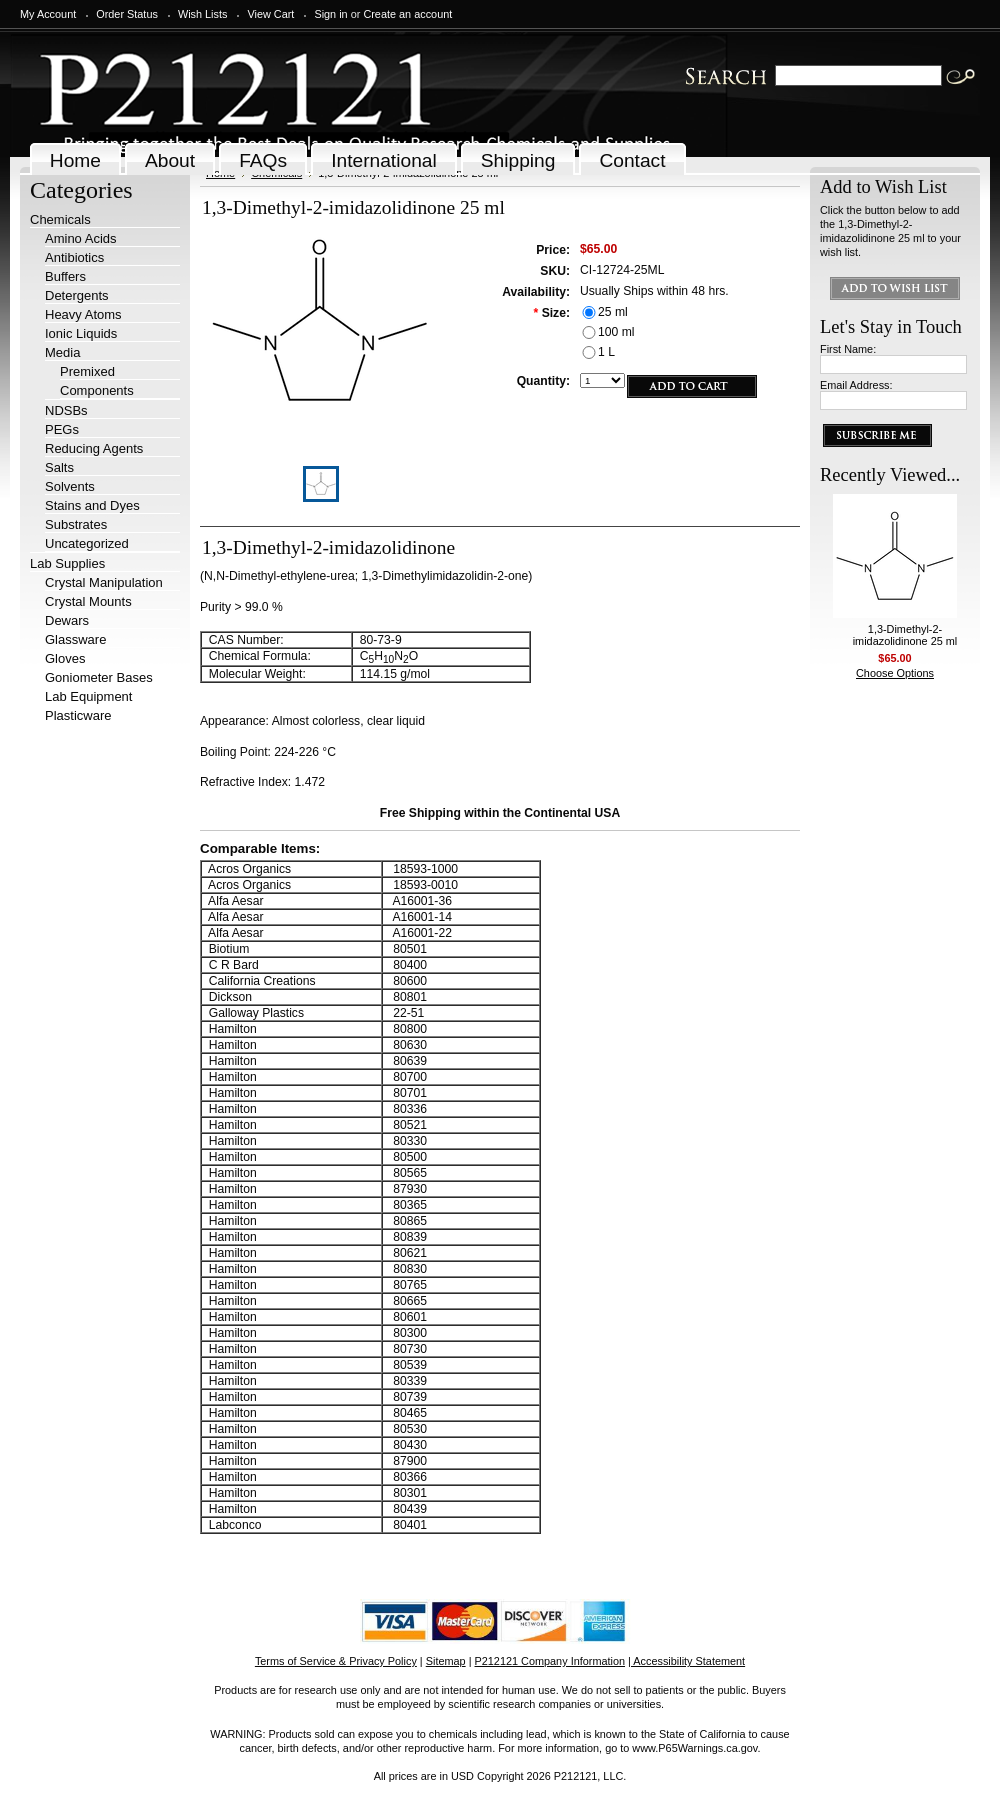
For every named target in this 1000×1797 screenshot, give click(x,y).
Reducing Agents (94, 448)
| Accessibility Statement (686, 1661)
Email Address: (856, 385)
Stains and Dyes (92, 505)
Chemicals (60, 219)
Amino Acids (81, 238)
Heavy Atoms (83, 314)
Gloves (65, 658)
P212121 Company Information (550, 1661)
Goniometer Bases (99, 677)
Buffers (65, 276)
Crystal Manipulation (104, 582)
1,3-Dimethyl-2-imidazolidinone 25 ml (905, 635)
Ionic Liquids (81, 333)
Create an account (407, 14)
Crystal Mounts (88, 601)
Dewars (67, 620)
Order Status (127, 14)
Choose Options (895, 673)
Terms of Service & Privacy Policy (336, 1661)
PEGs (62, 429)
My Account (48, 14)
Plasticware (78, 715)
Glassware (75, 639)
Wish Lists (203, 14)
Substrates (76, 524)
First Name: (848, 349)
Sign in (330, 14)
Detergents (77, 295)
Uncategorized (87, 543)
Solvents (70, 486)
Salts (59, 467)
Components (97, 390)
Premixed (87, 371)
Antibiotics (74, 257)
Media (62, 352)
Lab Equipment (88, 696)
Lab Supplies (67, 563)
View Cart (270, 14)
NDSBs (66, 410)
